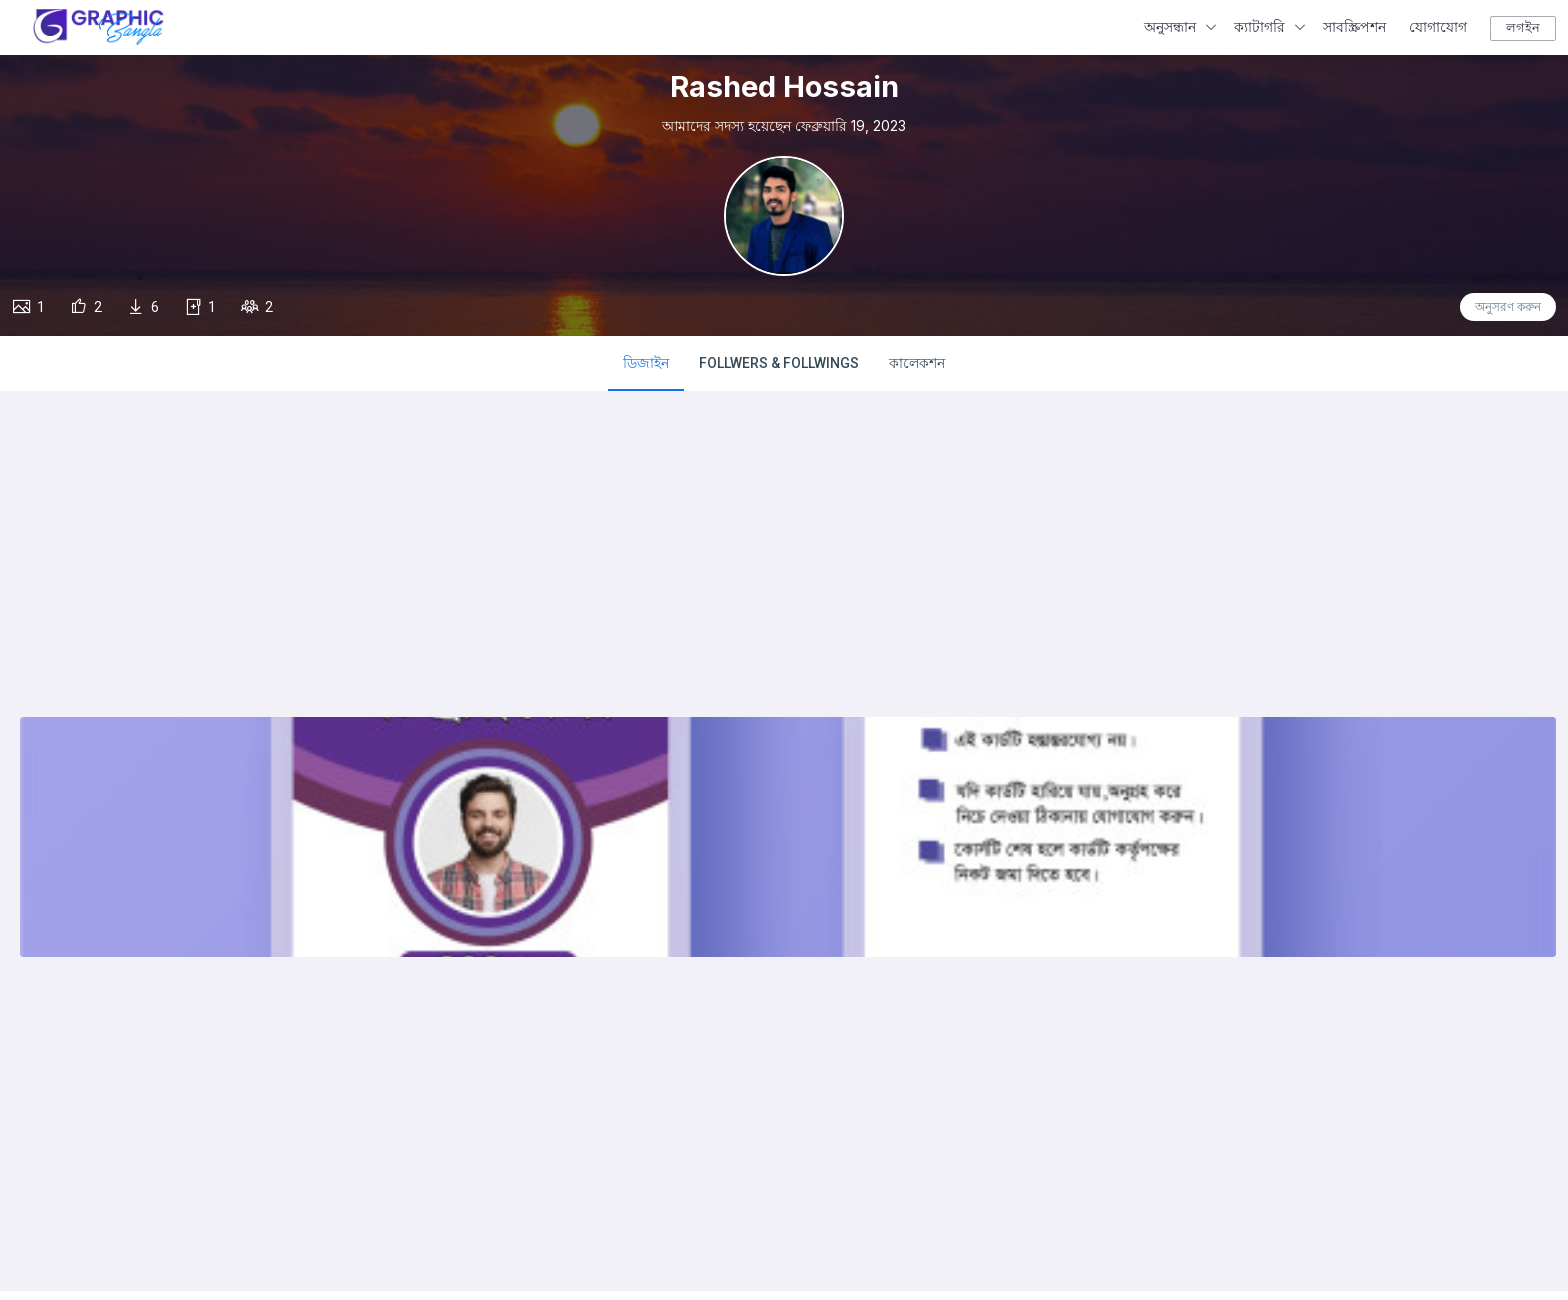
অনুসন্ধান (1170, 27)
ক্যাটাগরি (1259, 27)
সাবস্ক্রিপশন (1354, 27)
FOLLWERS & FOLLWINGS (779, 363)
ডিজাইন (646, 363)
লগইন (1523, 27)
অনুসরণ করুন (1508, 307)
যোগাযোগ (1438, 27)
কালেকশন (917, 363)
